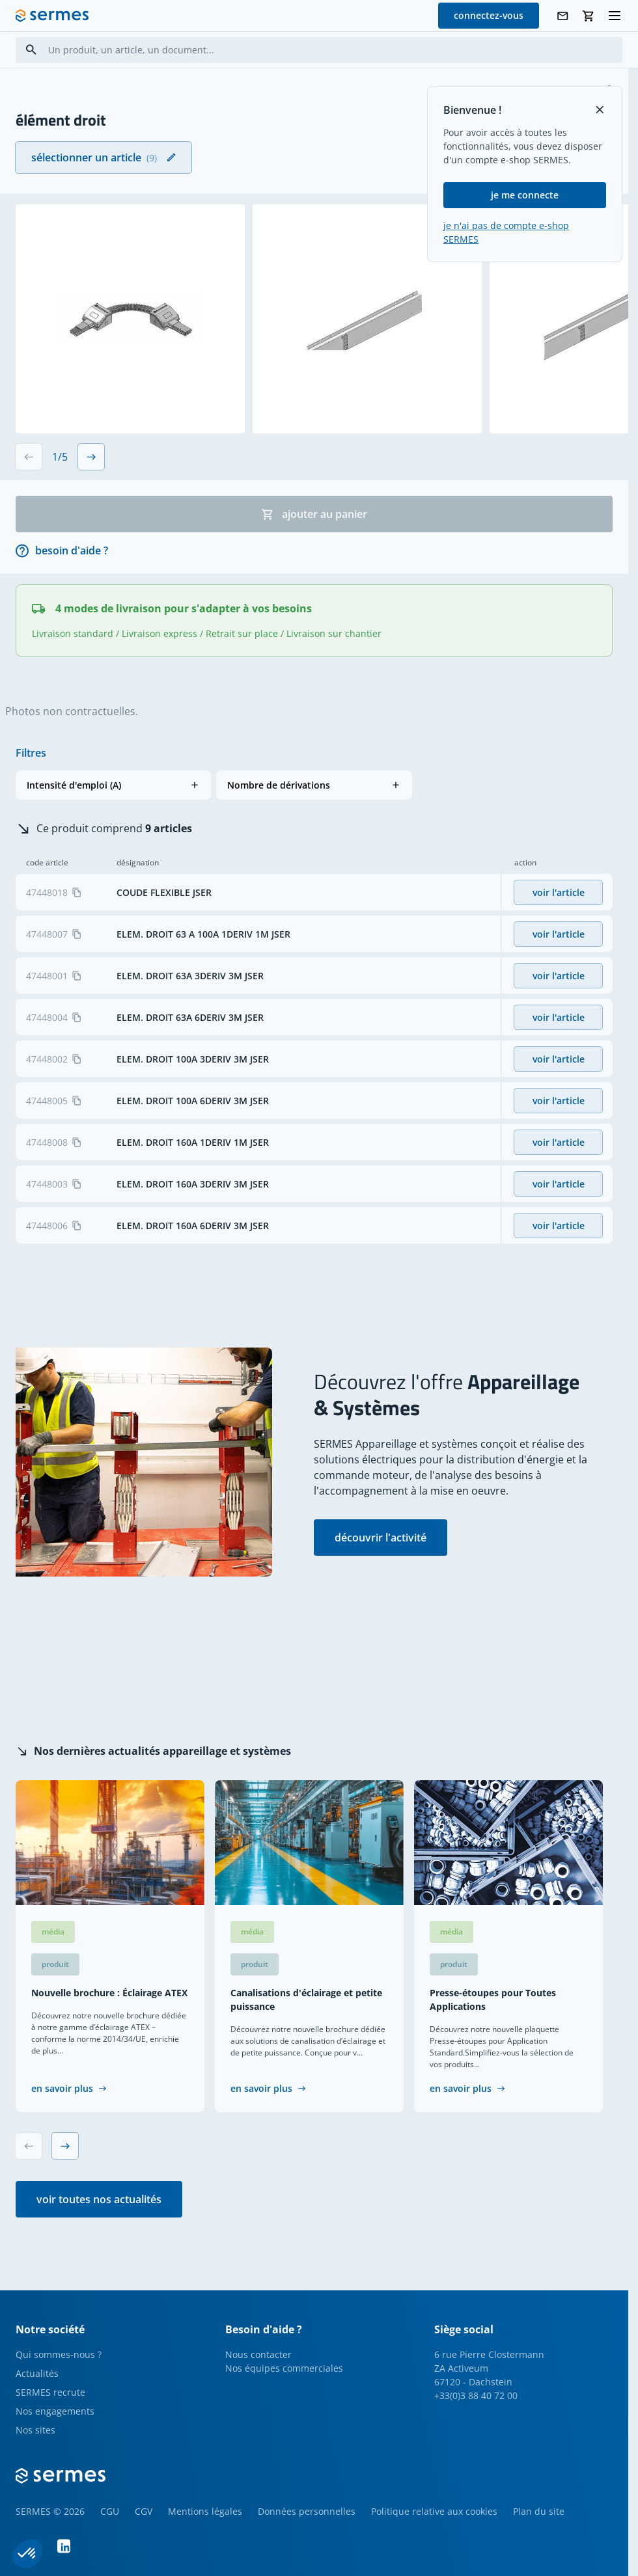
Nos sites (35, 2430)
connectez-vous (488, 15)
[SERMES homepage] (52, 15)
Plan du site (538, 2511)
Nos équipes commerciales (284, 2368)
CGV (143, 2511)
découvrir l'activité (380, 1537)
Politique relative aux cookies (434, 2511)
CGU (109, 2511)
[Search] (31, 49)
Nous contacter (258, 2354)
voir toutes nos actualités (98, 2199)
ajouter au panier (314, 514)
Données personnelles (306, 2511)
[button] (113, 785)
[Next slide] (91, 457)
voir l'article (559, 892)
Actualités (37, 2373)
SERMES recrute (50, 2392)
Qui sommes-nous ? (59, 2354)
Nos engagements (55, 2411)
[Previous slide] (29, 457)
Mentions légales (205, 2511)
